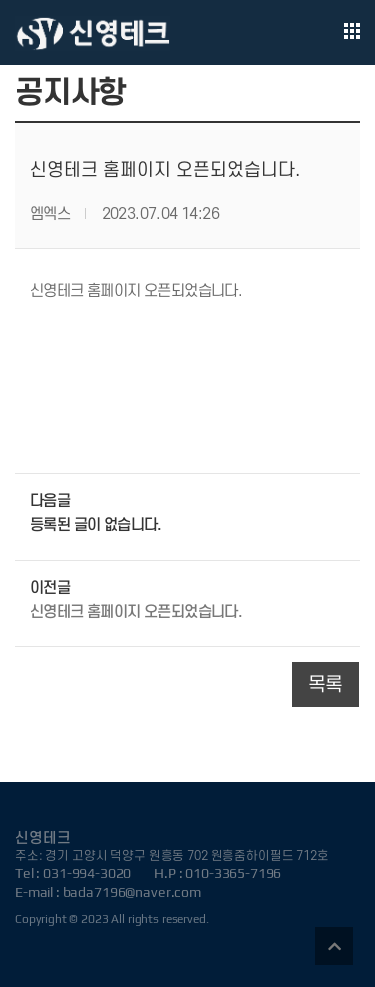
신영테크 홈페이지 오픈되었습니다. (136, 612)
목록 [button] (325, 685)
